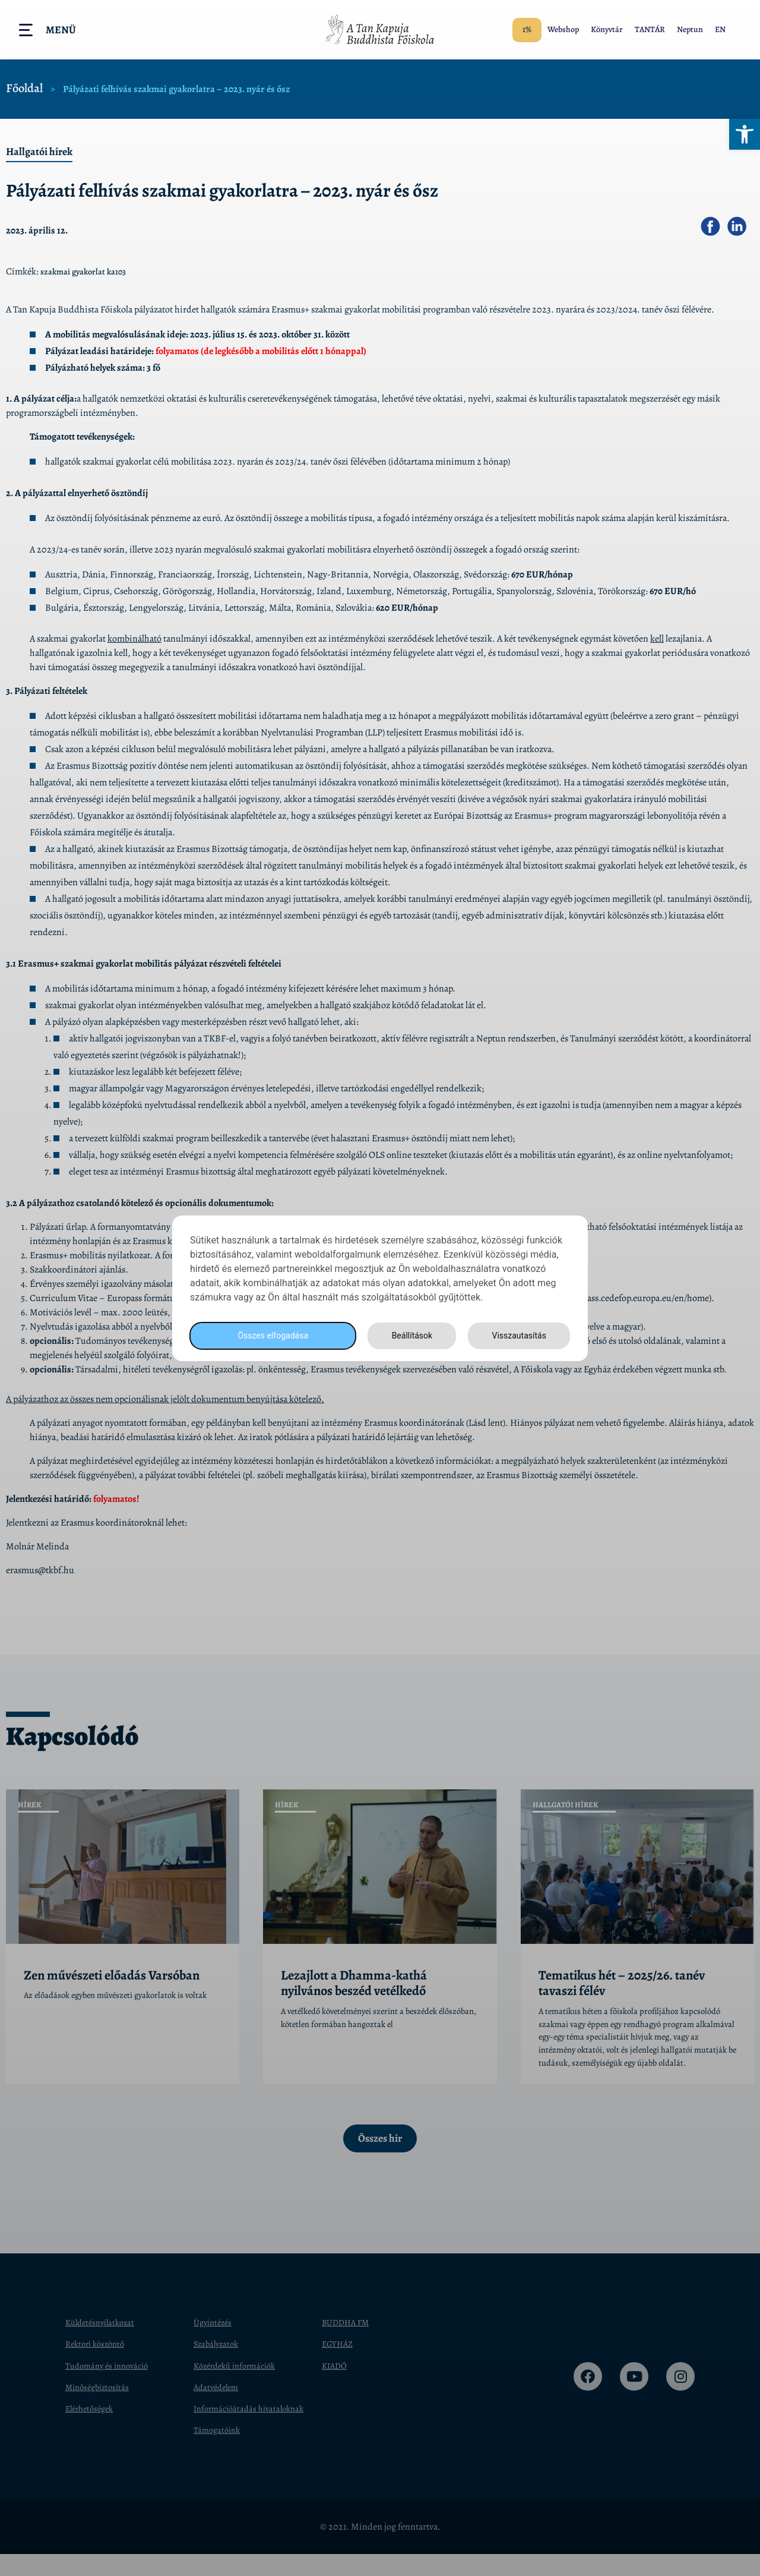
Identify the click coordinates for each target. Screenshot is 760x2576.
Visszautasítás (517, 1335)
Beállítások (408, 1335)
